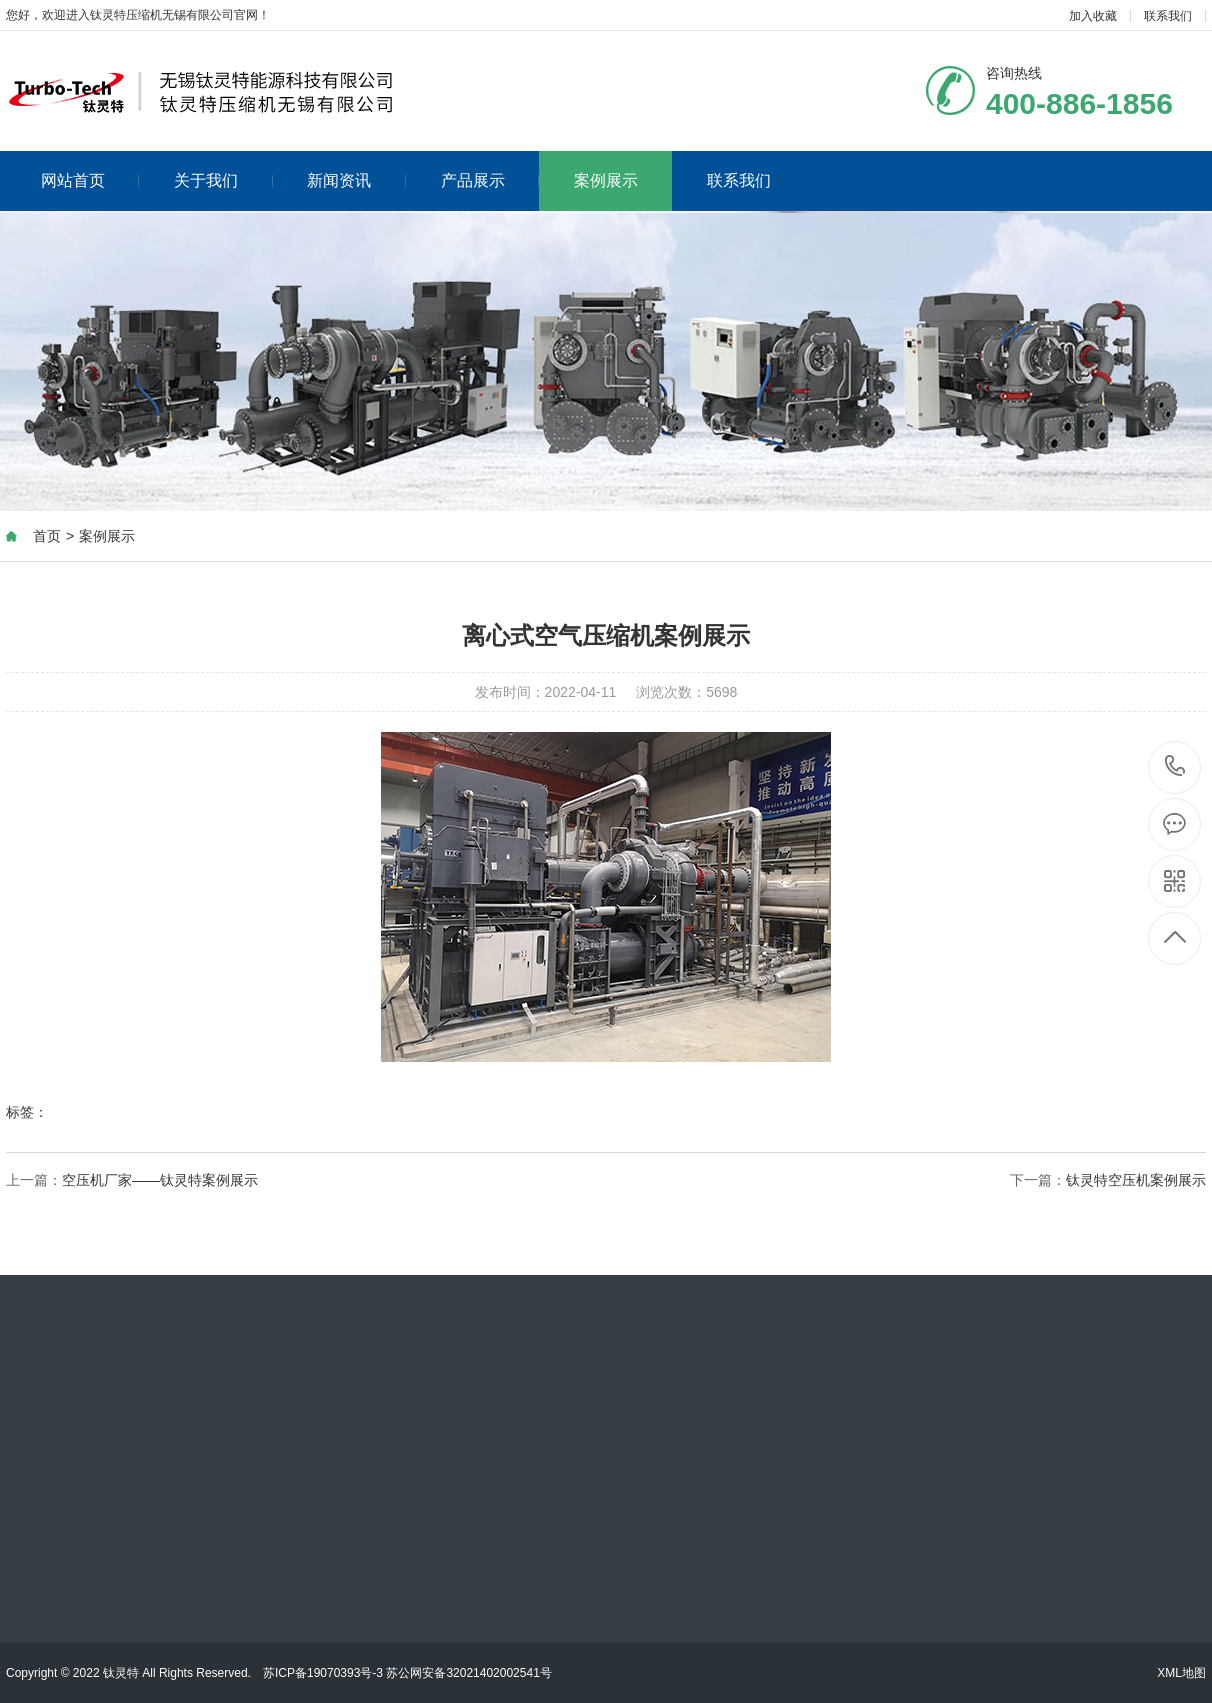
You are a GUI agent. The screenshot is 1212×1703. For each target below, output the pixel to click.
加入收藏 (1093, 16)
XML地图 (1181, 1673)
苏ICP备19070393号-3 (323, 1673)
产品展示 (490, 180)
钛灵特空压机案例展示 (1136, 1180)
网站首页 (90, 180)
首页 (47, 536)
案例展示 (606, 180)
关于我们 (223, 180)
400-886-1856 (1175, 767)
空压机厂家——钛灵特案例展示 (160, 1180)
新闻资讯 (356, 180)
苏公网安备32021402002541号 (468, 1673)
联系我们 (1168, 16)
